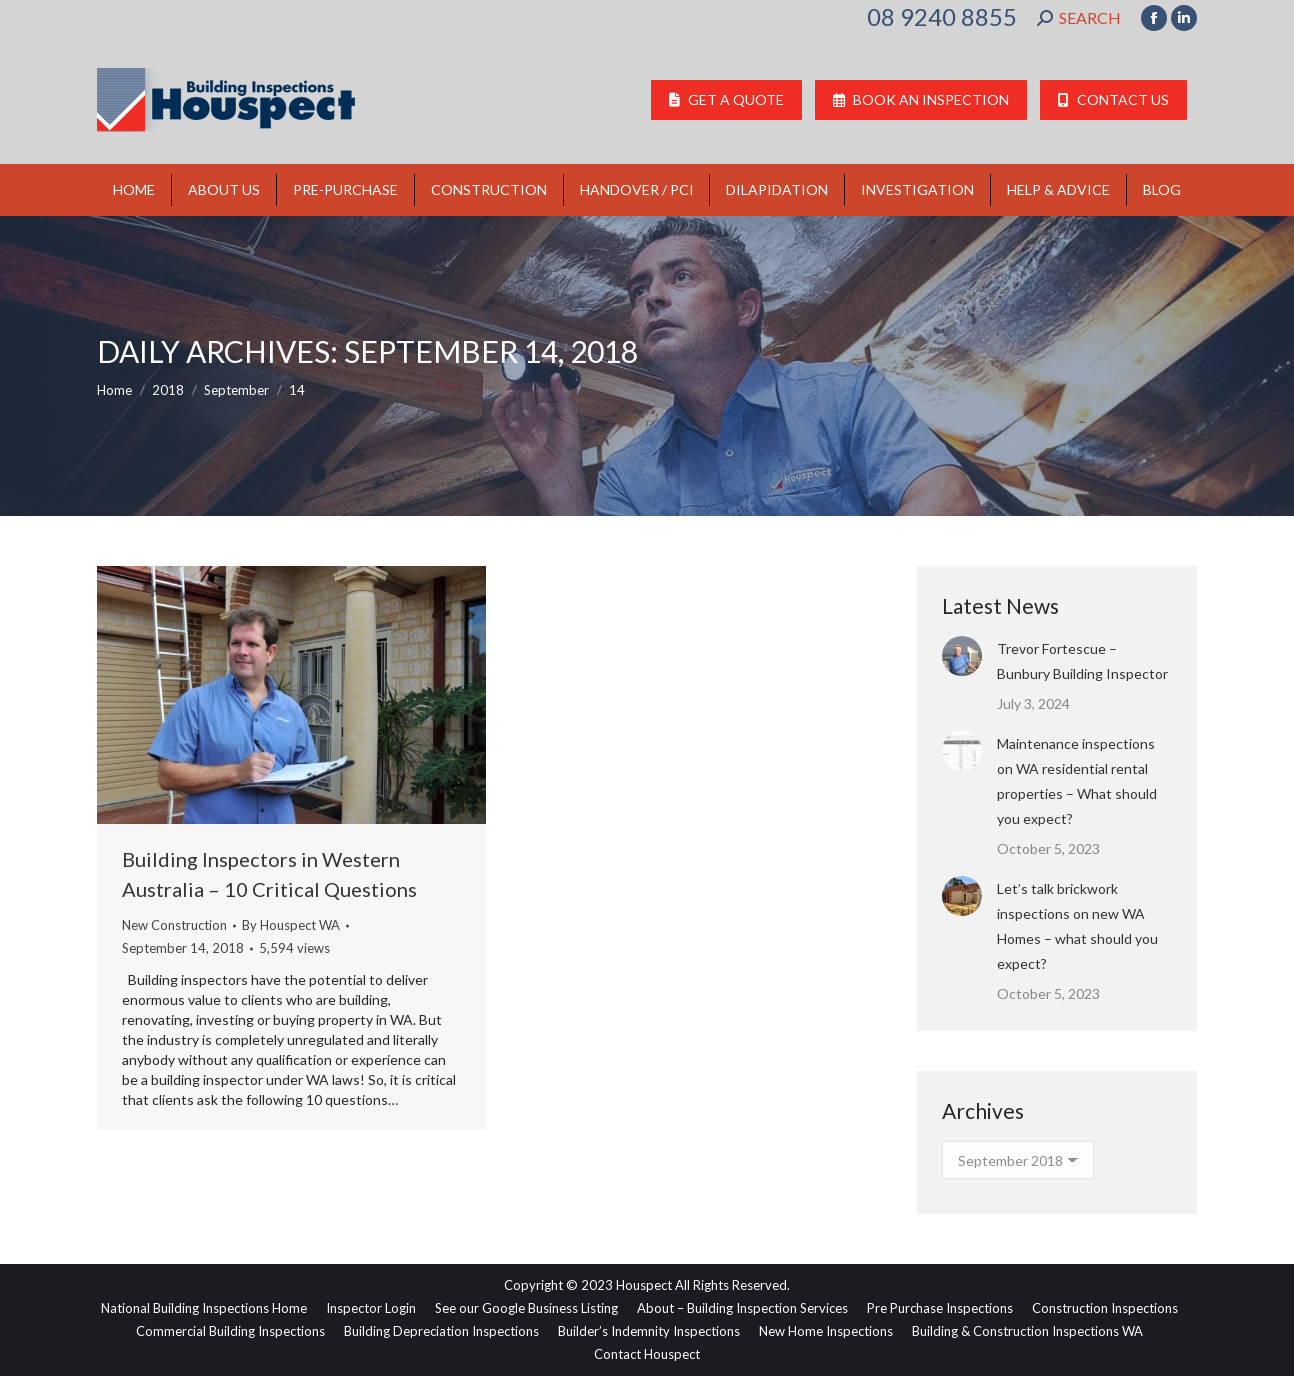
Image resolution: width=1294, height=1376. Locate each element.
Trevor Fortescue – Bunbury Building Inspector (1082, 661)
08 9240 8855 (942, 17)
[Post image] (962, 656)
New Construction (174, 925)
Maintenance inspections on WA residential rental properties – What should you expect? (1077, 781)
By (291, 925)
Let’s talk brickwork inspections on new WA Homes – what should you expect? (1077, 926)
